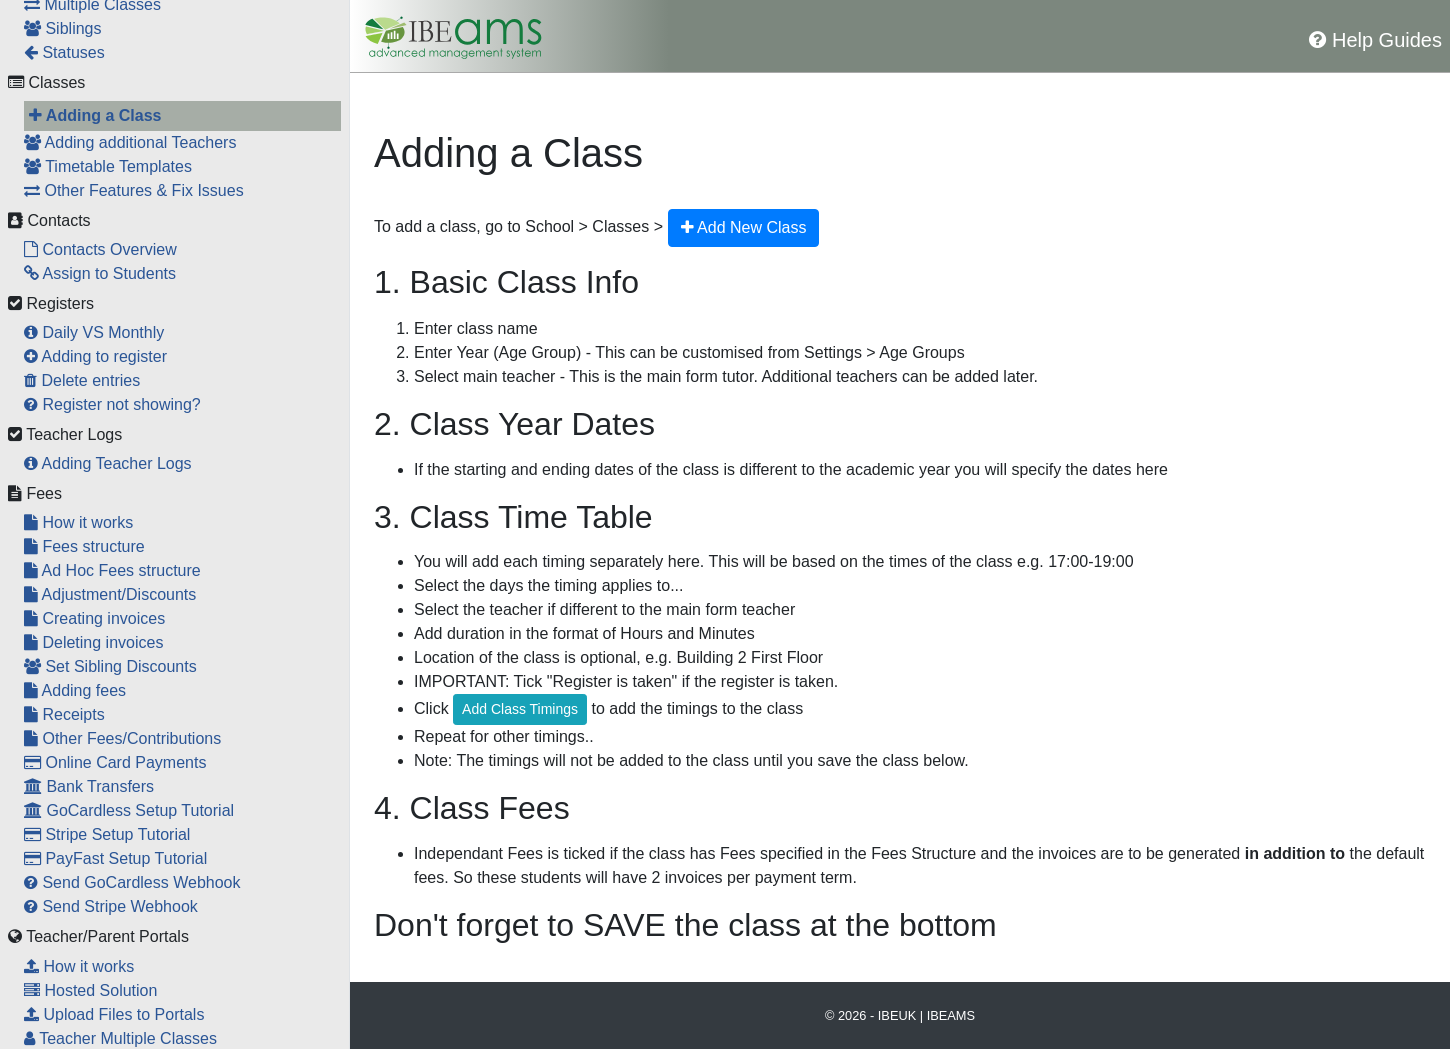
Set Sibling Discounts (110, 666)
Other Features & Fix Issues (134, 190)
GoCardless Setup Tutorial (129, 810)
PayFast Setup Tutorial (115, 858)
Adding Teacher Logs (108, 463)
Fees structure (84, 546)
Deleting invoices (93, 642)
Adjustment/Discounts (110, 594)
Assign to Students (100, 273)
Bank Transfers (89, 786)
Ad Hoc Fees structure (112, 570)
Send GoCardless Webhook (132, 882)
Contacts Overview (100, 249)
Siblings (62, 28)
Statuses (64, 52)
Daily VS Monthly (94, 332)
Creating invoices (94, 618)
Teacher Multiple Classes (120, 1038)
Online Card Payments (115, 762)
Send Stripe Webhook (111, 906)
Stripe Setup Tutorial (107, 834)
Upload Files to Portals (114, 1014)
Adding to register (95, 356)
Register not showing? (112, 404)
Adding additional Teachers (130, 142)
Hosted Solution (90, 990)
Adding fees (75, 690)
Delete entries (82, 380)
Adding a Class (95, 115)
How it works (78, 522)
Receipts (64, 714)
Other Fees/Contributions (122, 738)
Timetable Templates (108, 166)
